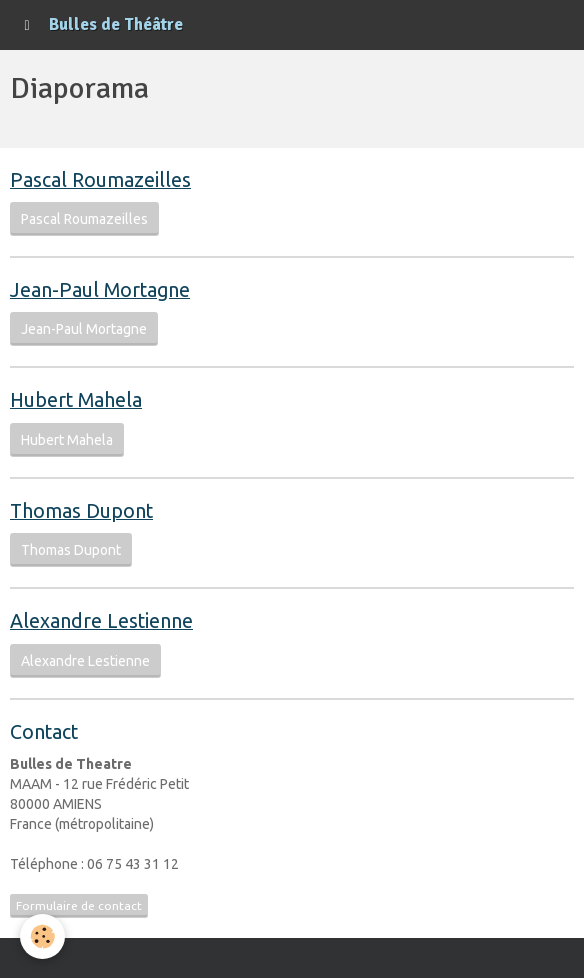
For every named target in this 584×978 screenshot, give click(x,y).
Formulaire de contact (79, 905)
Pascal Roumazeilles (84, 219)
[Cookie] (42, 936)
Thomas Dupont (71, 550)
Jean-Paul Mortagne (84, 329)
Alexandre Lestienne (85, 661)
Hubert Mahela (67, 440)
